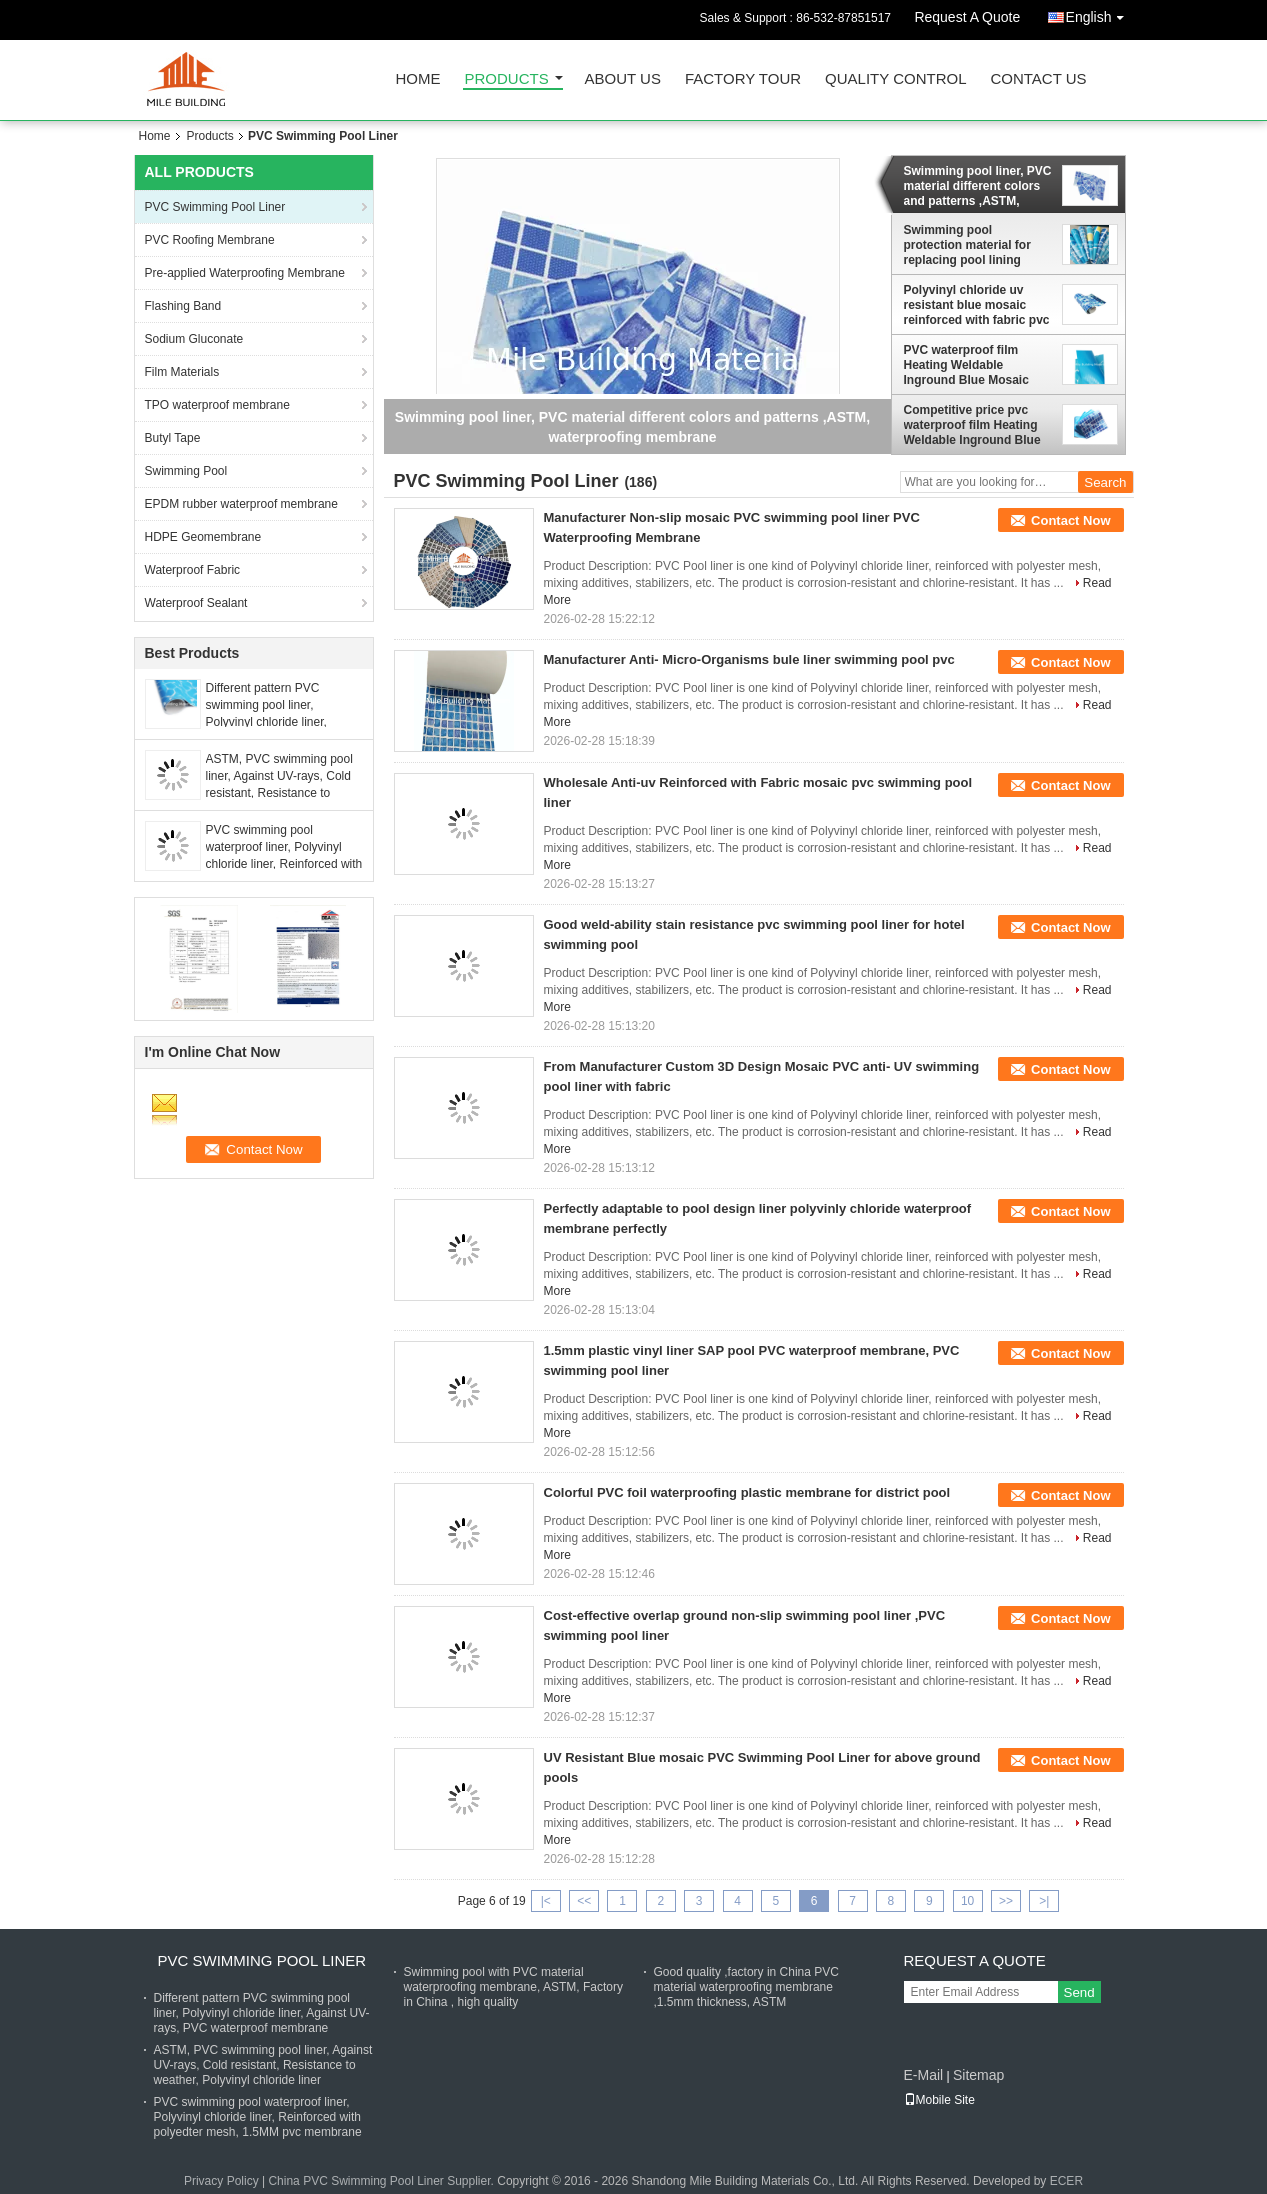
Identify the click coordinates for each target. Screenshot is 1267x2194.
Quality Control (895, 79)
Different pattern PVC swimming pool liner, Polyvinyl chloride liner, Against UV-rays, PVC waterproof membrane (266, 722)
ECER (1066, 2181)
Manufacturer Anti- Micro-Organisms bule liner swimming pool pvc (749, 659)
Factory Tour (743, 79)
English (1100, 13)
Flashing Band (183, 306)
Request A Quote (967, 17)
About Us (623, 79)
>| (1044, 1901)
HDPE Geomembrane (203, 537)
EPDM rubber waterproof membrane (241, 504)
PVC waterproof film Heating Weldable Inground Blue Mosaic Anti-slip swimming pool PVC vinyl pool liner (973, 365)
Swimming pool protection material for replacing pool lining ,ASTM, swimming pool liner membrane (969, 245)
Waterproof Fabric (193, 570)
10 (967, 1901)
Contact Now (1070, 520)
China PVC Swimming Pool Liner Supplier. (382, 2181)
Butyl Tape (173, 438)
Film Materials (182, 372)
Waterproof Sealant (196, 603)
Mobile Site (939, 2100)
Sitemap (978, 2075)
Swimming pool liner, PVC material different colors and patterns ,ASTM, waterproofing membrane (978, 186)
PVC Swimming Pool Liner (215, 207)
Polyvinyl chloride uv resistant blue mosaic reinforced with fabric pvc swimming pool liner (977, 305)
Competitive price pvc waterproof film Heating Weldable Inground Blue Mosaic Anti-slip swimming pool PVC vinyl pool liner (977, 425)
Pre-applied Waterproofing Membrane (245, 273)
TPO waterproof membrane (217, 405)
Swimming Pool (186, 471)
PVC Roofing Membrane (210, 240)
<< (584, 1901)
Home (418, 79)
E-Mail (924, 2075)
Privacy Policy (221, 2181)
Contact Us (1038, 79)
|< (546, 1901)
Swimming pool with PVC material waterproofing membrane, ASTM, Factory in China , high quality (513, 1987)
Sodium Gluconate (194, 339)
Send (1079, 1992)
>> (1006, 1901)
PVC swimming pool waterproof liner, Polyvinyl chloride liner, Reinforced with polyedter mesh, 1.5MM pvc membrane (284, 864)
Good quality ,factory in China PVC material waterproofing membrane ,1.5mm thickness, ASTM (746, 1987)
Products (507, 79)
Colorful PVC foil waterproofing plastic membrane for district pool (747, 1492)
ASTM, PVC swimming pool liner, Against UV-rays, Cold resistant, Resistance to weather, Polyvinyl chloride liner (279, 793)
